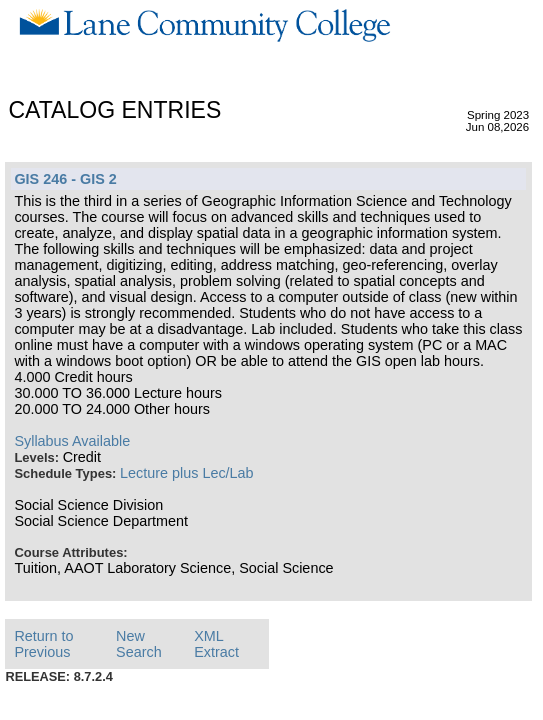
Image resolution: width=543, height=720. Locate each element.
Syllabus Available (72, 441)
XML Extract (216, 644)
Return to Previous (43, 644)
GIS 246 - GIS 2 (65, 179)
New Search (139, 644)
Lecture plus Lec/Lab (187, 473)
